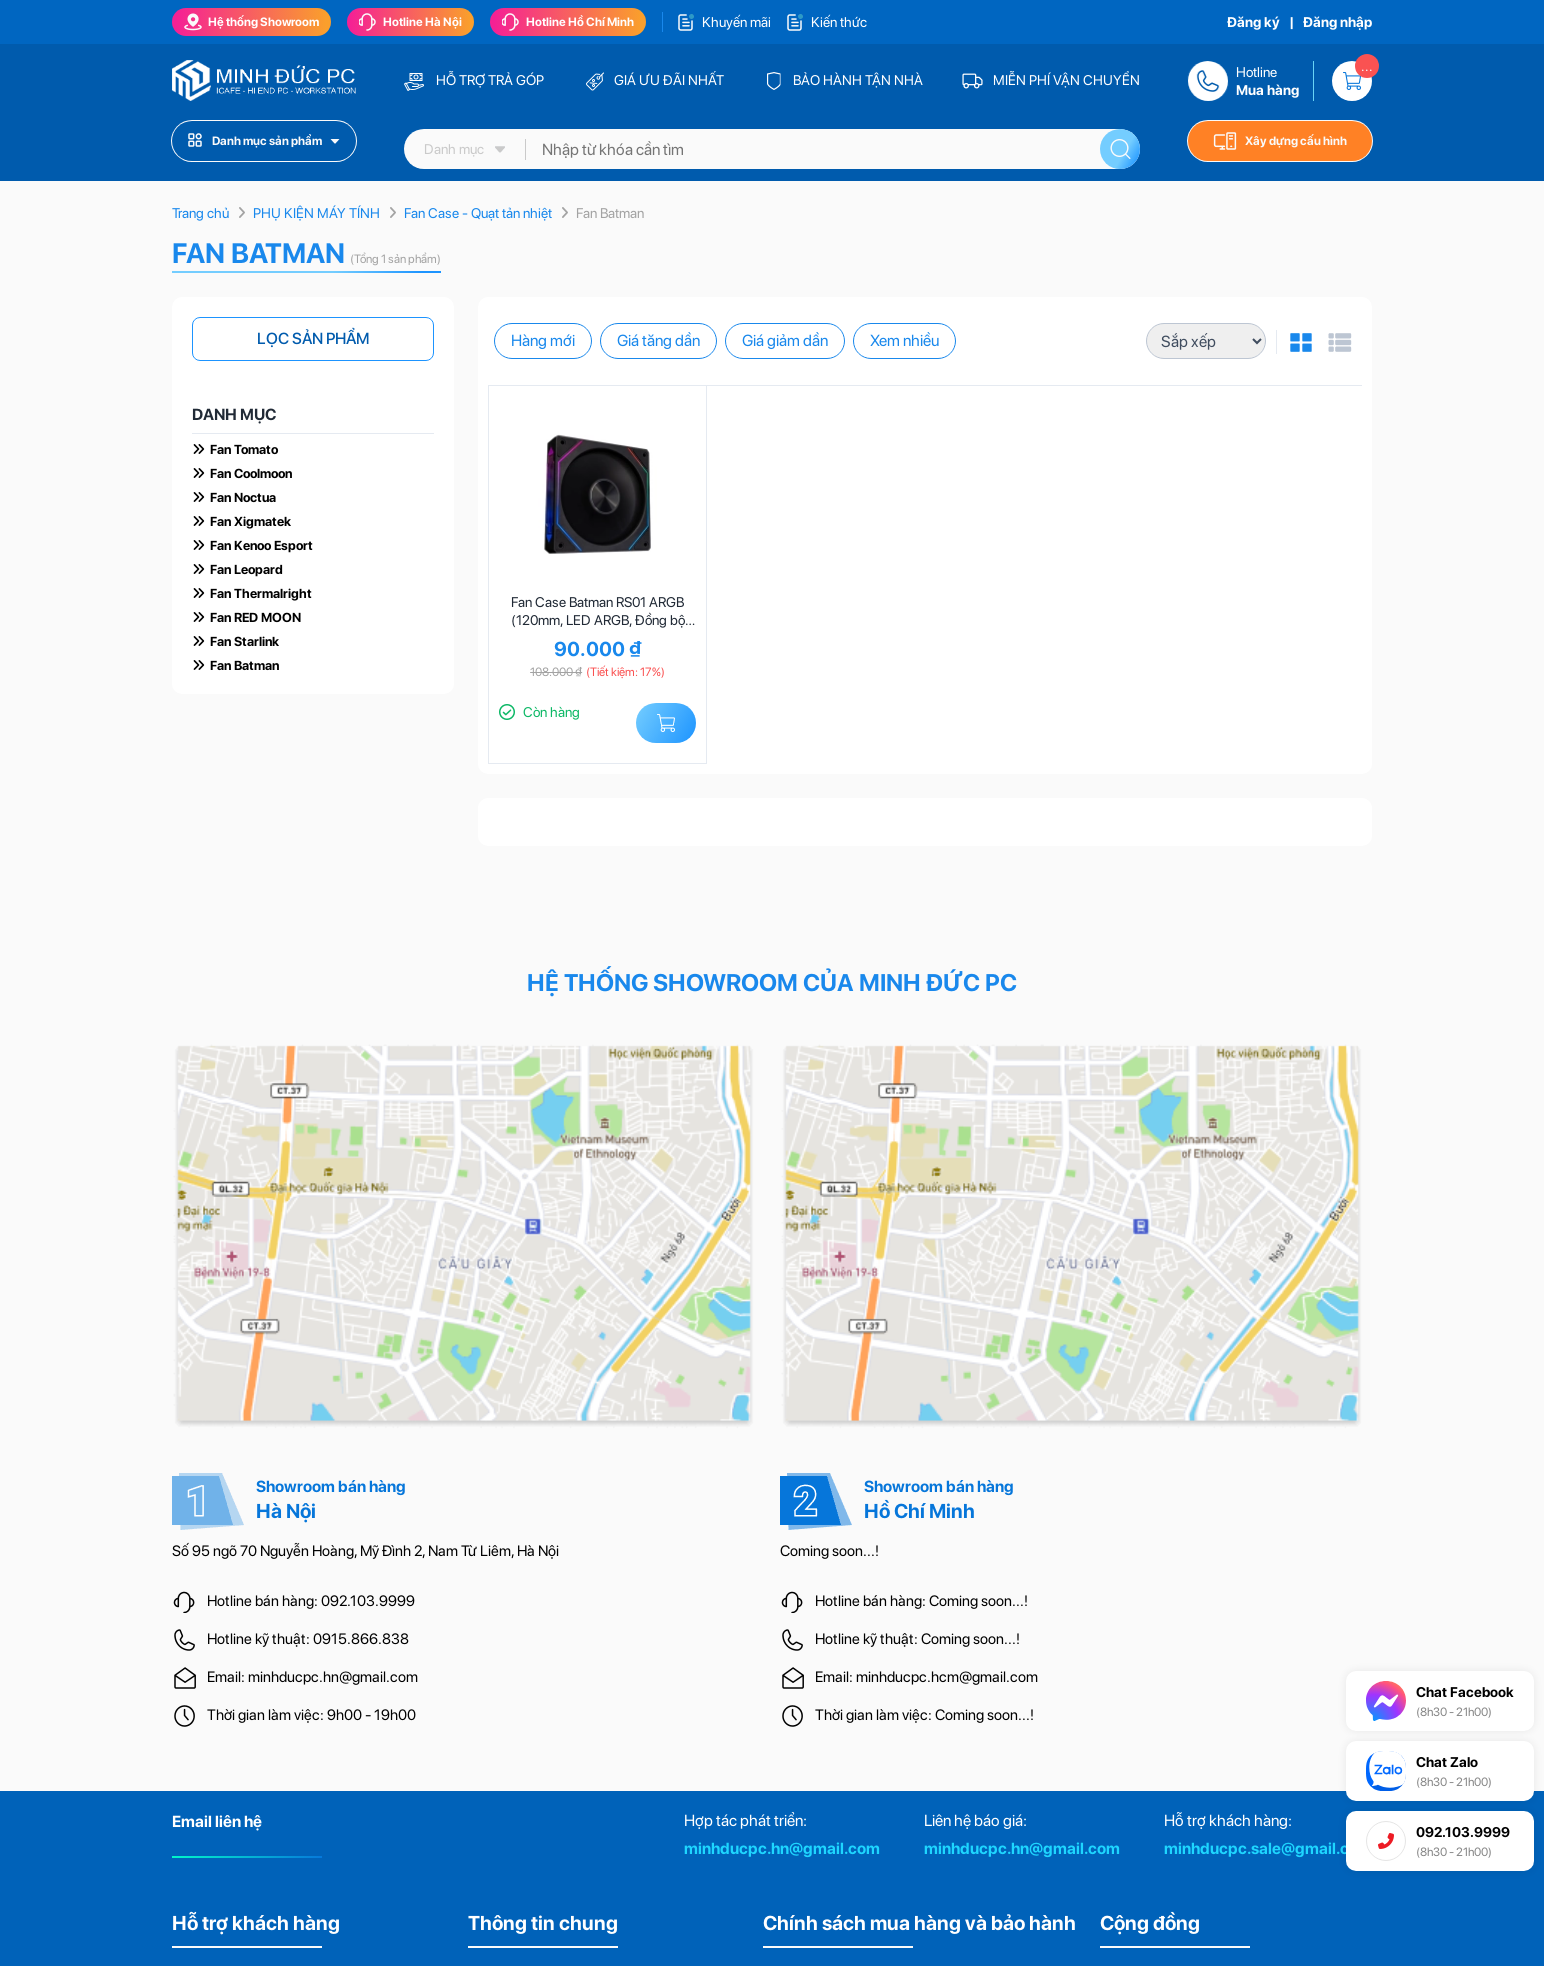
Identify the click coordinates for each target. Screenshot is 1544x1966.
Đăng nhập (1337, 22)
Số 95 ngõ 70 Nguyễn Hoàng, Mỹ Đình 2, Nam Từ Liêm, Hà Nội (365, 1551)
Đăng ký (1253, 22)
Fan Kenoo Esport (261, 545)
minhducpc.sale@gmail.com (1268, 1848)
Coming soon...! (829, 1551)
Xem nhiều (904, 340)
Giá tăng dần (658, 340)
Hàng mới (543, 340)
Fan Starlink (244, 641)
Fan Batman (244, 665)
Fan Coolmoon (251, 473)
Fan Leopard (246, 569)
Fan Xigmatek (250, 521)
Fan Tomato (244, 449)
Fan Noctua (243, 497)
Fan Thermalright (261, 593)
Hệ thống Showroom (251, 22)
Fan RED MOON (255, 617)
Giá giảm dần (785, 340)
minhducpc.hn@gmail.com (782, 1848)
